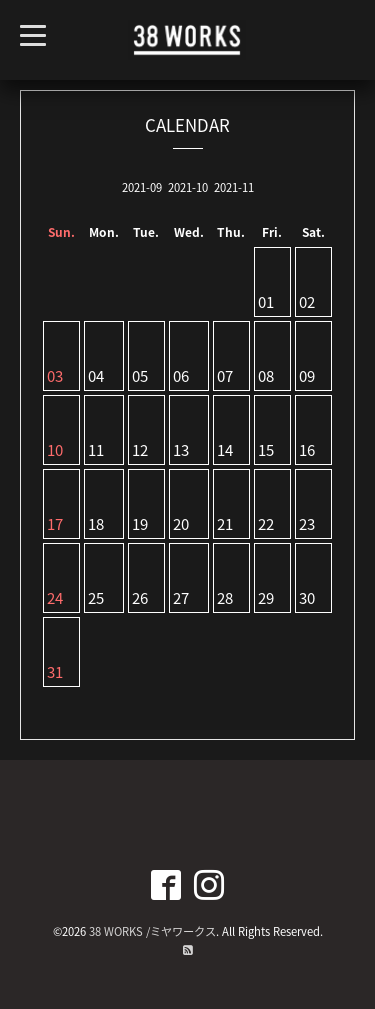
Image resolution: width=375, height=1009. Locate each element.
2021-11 (234, 187)
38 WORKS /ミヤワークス (152, 931)
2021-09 (142, 187)
